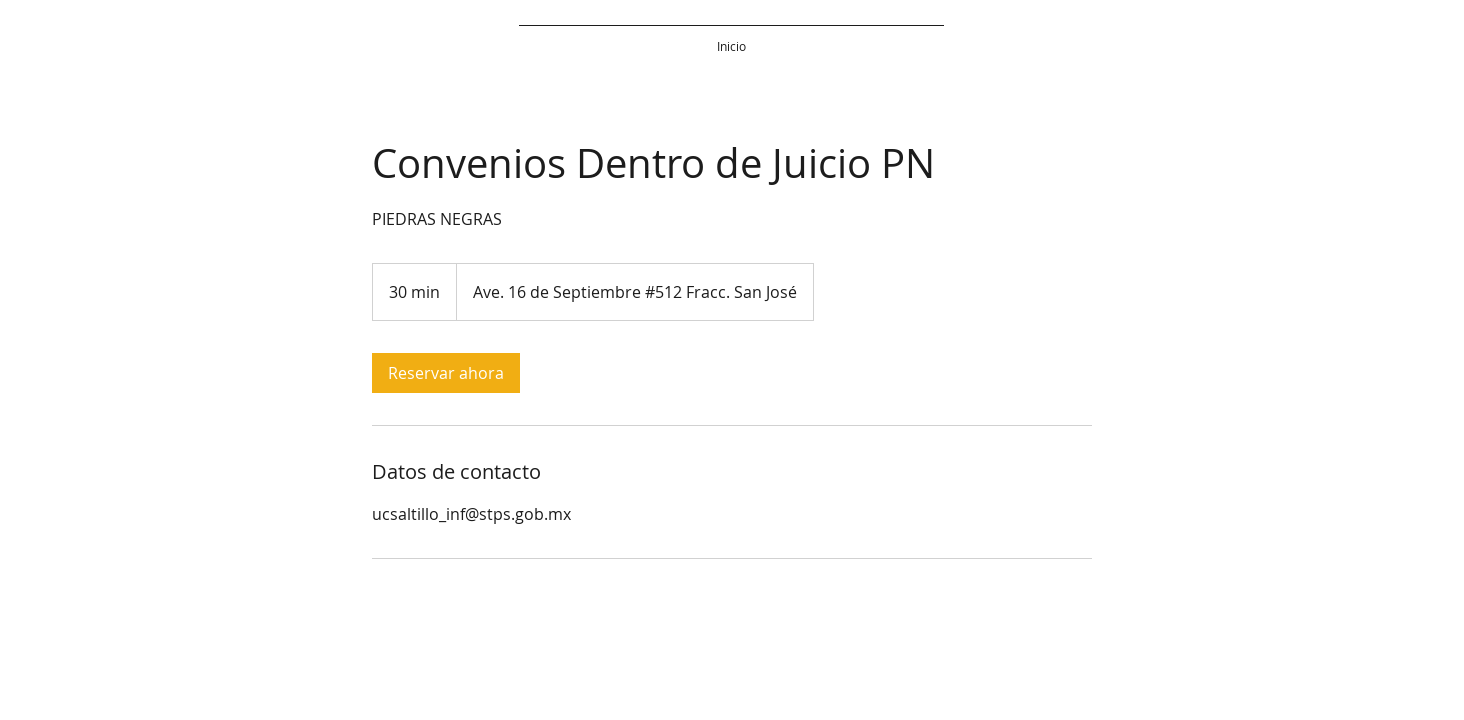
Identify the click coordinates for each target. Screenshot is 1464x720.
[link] (446, 373)
